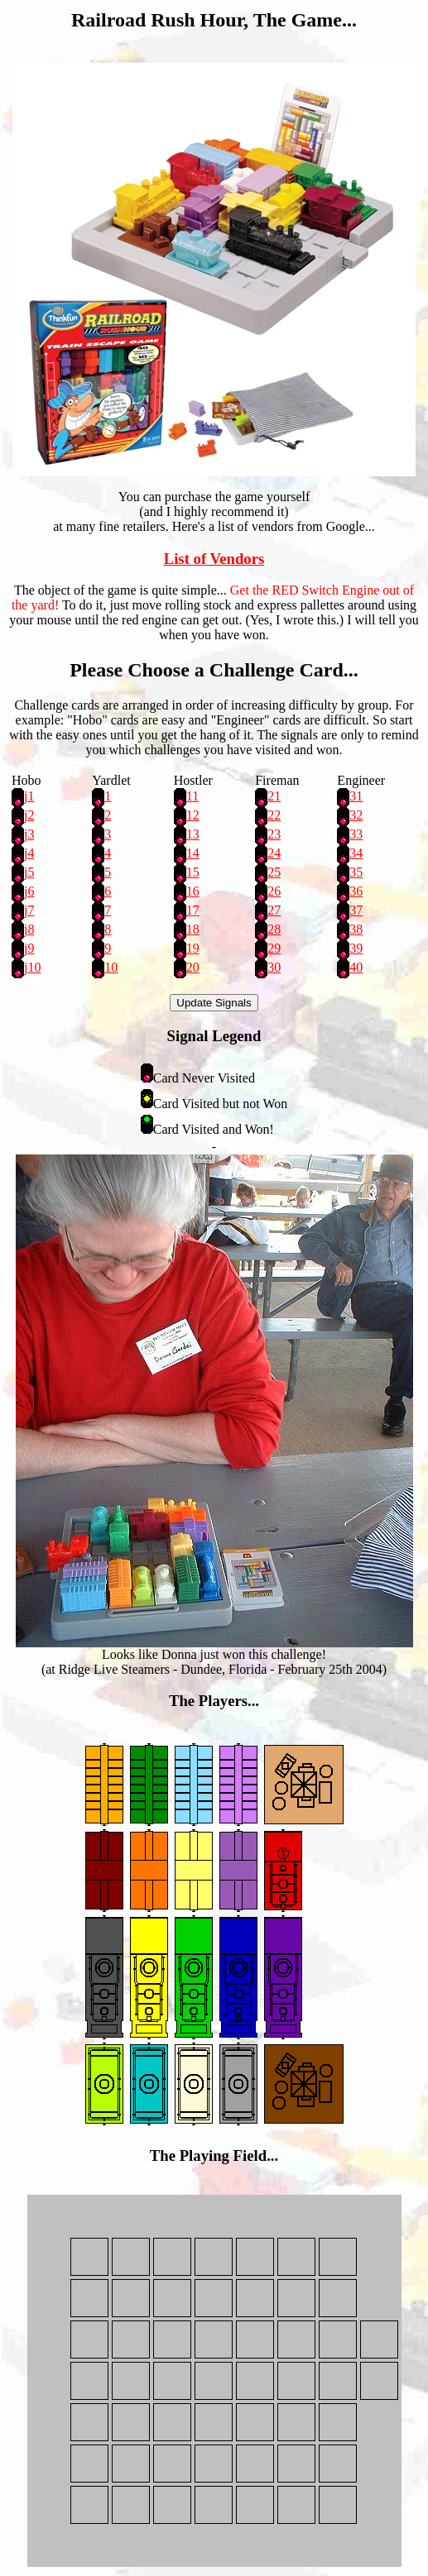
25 (274, 872)
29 (274, 948)
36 (356, 891)
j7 (29, 910)
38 (356, 929)
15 (193, 872)
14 (193, 853)
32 (356, 815)
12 (193, 815)
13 (193, 834)
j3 (29, 834)
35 (356, 872)
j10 (32, 967)
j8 (29, 929)
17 (193, 910)
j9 (29, 948)
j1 (29, 796)
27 (274, 910)
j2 (29, 815)
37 (356, 910)
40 (356, 967)
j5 (29, 872)
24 (274, 853)
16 (193, 891)
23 (274, 834)
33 (356, 834)
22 (274, 815)
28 (274, 929)
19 (193, 948)
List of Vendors (214, 558)
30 (274, 967)
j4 (29, 853)
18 (193, 929)
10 (111, 967)
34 (356, 853)
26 (274, 891)
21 (274, 796)
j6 (29, 891)
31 (356, 796)
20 (193, 967)
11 (192, 796)
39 (356, 948)
